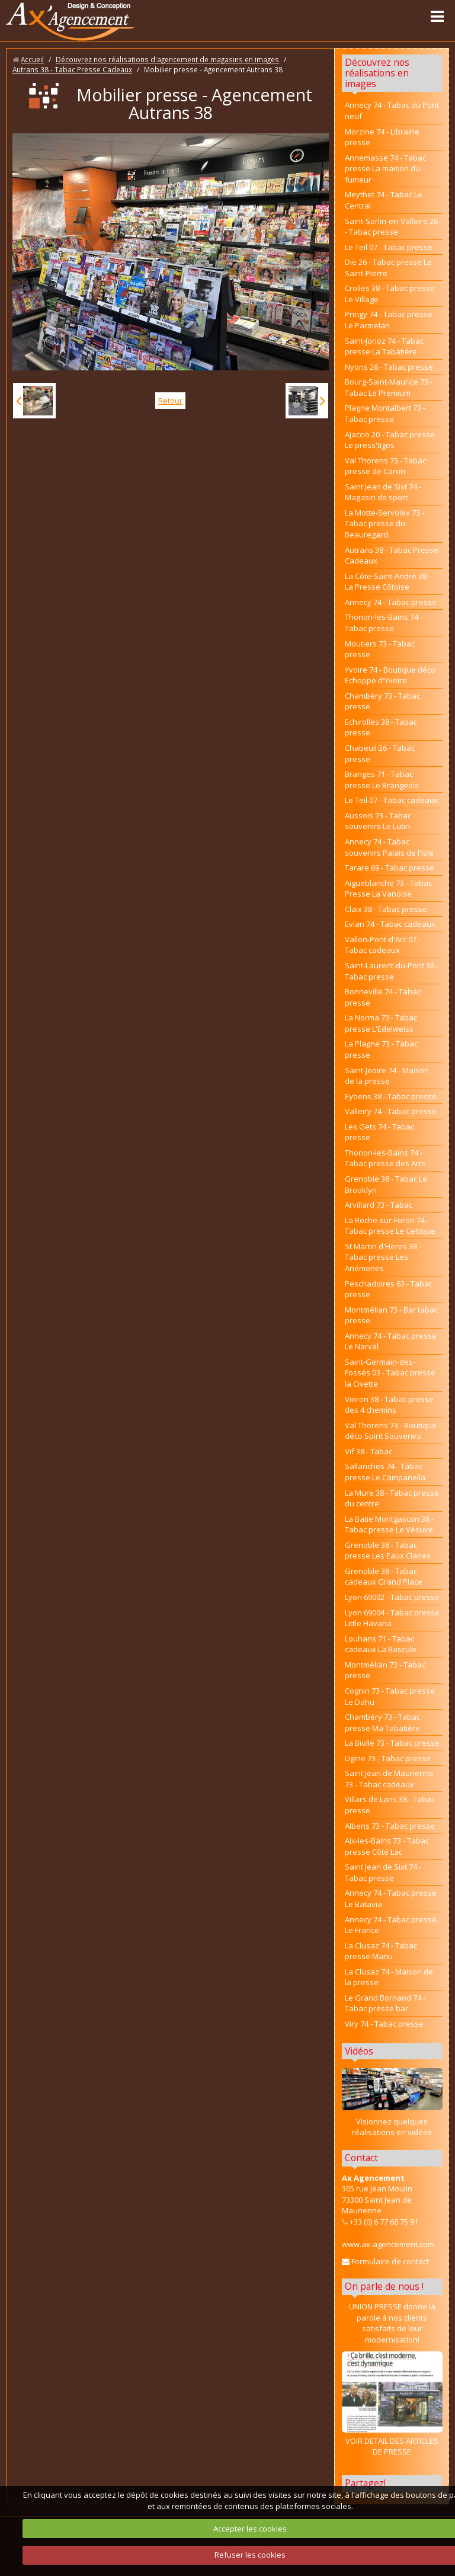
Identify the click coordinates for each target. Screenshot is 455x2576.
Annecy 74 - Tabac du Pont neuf (392, 110)
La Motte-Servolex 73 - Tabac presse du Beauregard (384, 523)
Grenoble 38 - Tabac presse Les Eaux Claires (388, 1550)
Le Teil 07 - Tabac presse (388, 247)
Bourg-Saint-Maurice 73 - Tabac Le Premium (388, 387)
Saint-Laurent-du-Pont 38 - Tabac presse (391, 971)
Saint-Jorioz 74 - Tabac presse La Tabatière (384, 346)
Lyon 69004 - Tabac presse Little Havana (392, 1618)
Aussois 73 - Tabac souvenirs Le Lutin (378, 821)
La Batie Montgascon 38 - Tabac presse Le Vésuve (389, 1524)
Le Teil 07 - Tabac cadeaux (391, 800)
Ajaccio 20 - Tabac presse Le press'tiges (390, 440)
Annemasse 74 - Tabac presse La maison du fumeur (385, 168)
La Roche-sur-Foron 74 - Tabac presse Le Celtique (390, 1226)
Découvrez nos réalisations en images (377, 73)
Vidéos (359, 2050)
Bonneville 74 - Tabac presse (383, 997)
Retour (170, 400)
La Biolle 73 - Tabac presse (392, 1742)
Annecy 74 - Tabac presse (391, 602)
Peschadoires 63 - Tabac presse (388, 1289)
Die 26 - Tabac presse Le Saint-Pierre (388, 268)
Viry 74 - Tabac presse (384, 2023)
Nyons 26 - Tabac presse (389, 366)
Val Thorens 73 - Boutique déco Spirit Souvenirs (391, 1431)
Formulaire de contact (385, 2261)
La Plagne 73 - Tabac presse (381, 1049)
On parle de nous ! (384, 2286)
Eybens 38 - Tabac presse (391, 1096)
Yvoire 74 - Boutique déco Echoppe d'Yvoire (390, 675)
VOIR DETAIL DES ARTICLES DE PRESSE (392, 2404)
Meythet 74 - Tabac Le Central (383, 200)
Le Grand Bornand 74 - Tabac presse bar (385, 2003)
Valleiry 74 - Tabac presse (391, 1111)
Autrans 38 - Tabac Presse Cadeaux (72, 69)
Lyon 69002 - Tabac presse (392, 1597)
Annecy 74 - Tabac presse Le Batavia (391, 1898)
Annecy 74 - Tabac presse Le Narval (391, 1341)
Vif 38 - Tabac (368, 1451)
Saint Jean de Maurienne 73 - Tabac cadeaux (389, 1779)
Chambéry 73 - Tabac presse (382, 701)
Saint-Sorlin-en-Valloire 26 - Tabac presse (391, 227)
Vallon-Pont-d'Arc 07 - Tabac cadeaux (383, 945)
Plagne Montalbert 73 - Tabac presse (385, 413)
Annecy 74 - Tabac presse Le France (391, 1925)
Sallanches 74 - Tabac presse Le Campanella (385, 1472)
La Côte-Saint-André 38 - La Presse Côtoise (388, 582)
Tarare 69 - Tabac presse (389, 867)
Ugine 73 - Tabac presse (388, 1758)
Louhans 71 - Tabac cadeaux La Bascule (380, 1644)
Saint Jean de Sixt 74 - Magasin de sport (383, 492)
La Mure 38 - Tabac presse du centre (392, 1498)
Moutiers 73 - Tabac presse (380, 649)
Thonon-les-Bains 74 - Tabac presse (383, 622)
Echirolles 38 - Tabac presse (381, 727)
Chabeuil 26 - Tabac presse (380, 753)
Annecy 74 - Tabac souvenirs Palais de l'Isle (389, 847)
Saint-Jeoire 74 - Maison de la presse (387, 1076)
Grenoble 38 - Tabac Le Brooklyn (386, 1184)
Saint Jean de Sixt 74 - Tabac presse (383, 1872)
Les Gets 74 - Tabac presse (379, 1132)
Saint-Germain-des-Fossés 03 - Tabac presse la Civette (390, 1372)
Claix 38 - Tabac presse (386, 909)
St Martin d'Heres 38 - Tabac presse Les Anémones (383, 1257)
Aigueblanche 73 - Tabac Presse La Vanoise (388, 889)
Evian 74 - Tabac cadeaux (390, 924)
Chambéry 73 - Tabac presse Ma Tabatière (382, 1722)
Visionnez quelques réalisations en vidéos (392, 2127)
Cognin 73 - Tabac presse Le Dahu (390, 1696)
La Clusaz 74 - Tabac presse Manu (381, 1951)
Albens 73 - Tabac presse (390, 1825)
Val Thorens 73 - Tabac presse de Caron (385, 466)
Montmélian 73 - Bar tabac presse (391, 1315)
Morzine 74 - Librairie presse (382, 137)
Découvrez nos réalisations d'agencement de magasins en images (167, 59)
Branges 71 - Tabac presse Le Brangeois (382, 780)
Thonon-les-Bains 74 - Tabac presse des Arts (385, 1158)
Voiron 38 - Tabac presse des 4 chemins (389, 1405)
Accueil (32, 59)
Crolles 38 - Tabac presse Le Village (390, 294)
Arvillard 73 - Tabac (378, 1204)
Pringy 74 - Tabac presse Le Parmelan (388, 320)
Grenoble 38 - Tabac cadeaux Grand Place (383, 1577)
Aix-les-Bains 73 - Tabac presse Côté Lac (387, 1846)
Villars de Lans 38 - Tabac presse (390, 1805)
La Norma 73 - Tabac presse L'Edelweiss (381, 1023)
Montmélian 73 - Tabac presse (385, 1670)
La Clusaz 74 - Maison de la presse (389, 1977)
